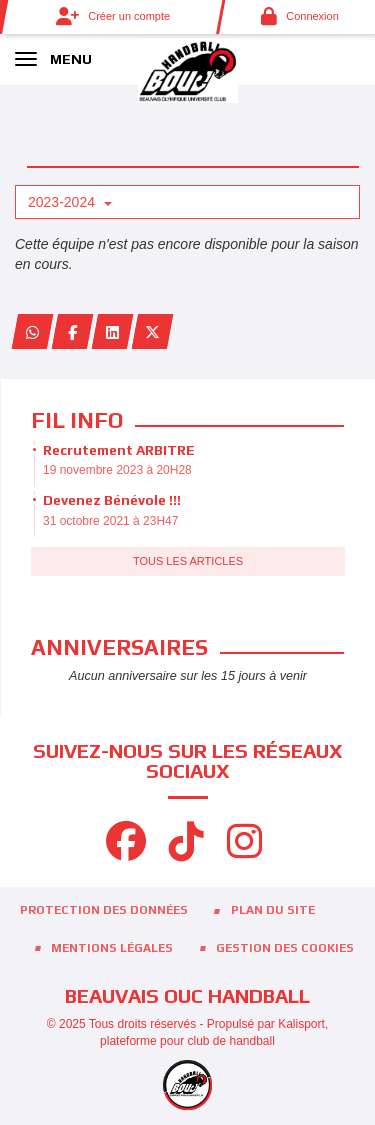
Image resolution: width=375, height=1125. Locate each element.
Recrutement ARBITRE (119, 450)
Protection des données (104, 910)
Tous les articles (188, 561)
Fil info (77, 420)
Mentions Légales (112, 948)
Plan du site (273, 910)
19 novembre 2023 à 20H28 (117, 470)
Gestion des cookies (285, 948)
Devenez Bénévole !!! (112, 500)
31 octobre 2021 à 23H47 (110, 521)
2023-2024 (70, 202)
